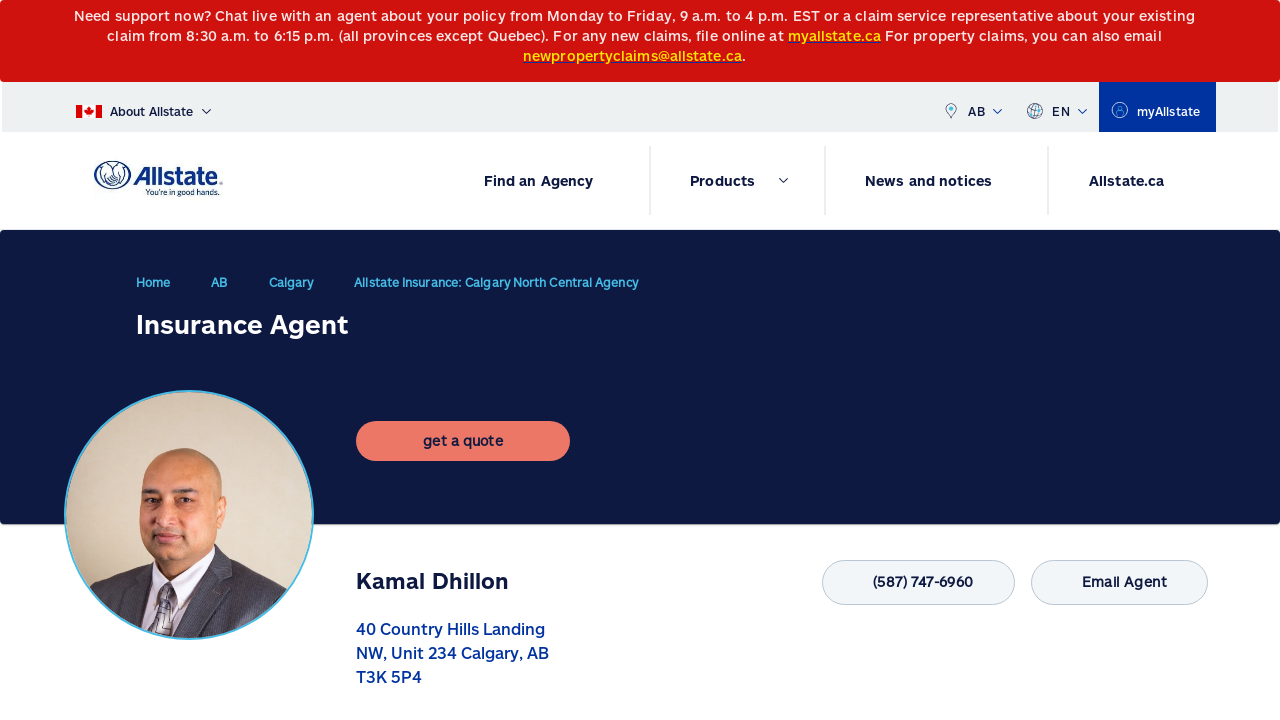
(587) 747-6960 (895, 582)
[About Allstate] (143, 107)
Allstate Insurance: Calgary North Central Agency (496, 290)
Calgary (291, 290)
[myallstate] (1157, 107)
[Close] (1260, 21)
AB (972, 107)
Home (153, 290)
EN (1056, 107)
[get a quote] (463, 457)
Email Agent (1111, 582)
